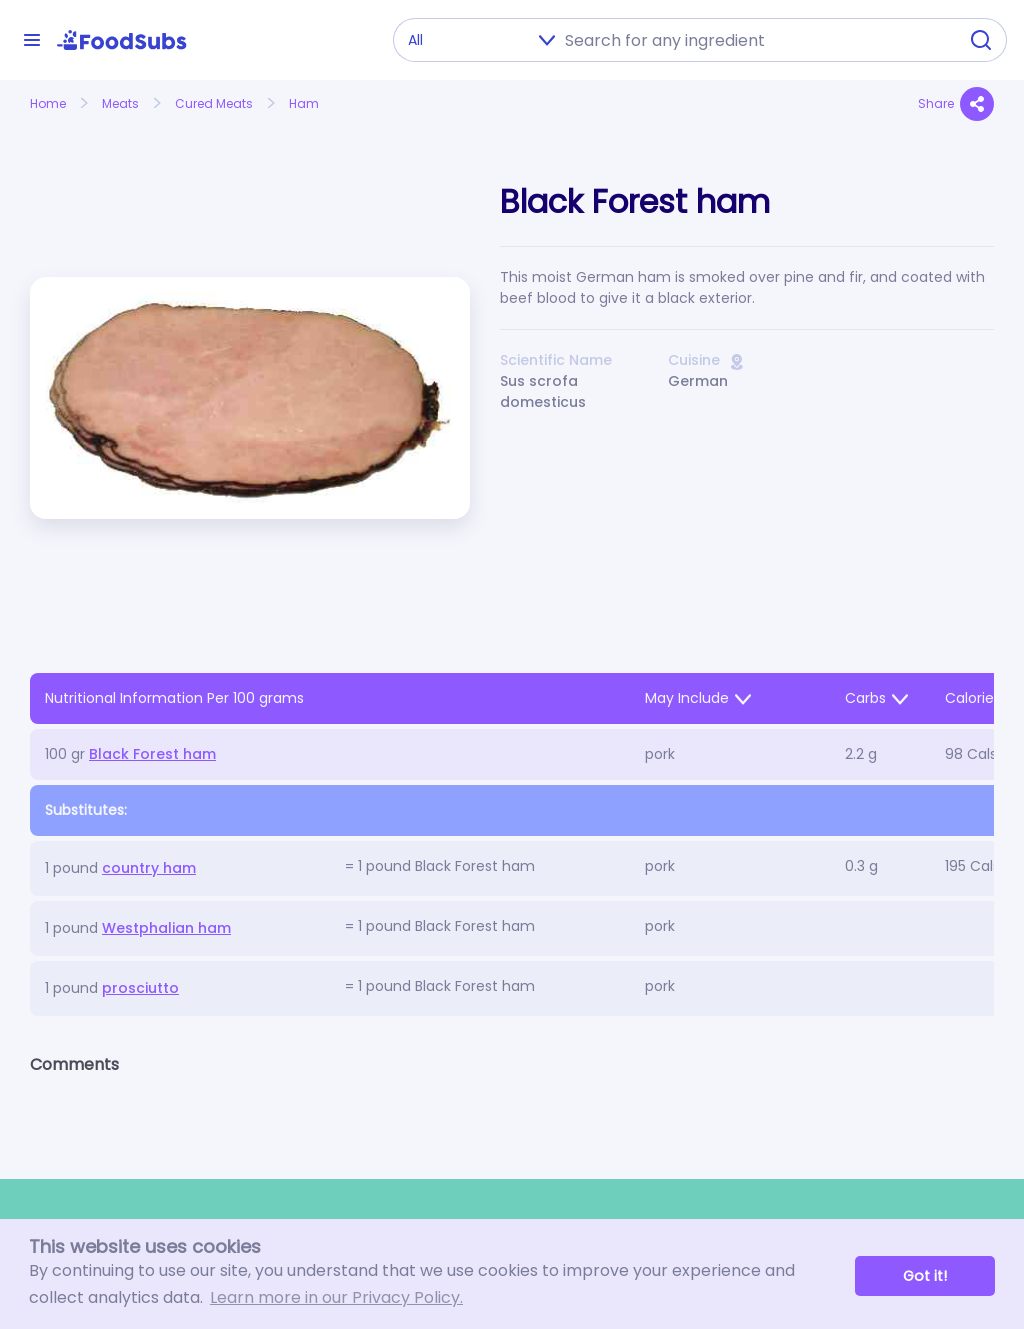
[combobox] (755, 40)
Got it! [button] (925, 1276)
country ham (149, 868)
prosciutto (140, 988)
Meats (120, 103)
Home (48, 103)
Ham (304, 103)
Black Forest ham (152, 754)
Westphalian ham (166, 928)
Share (956, 104)
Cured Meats (214, 103)
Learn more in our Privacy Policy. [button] (336, 1297)
